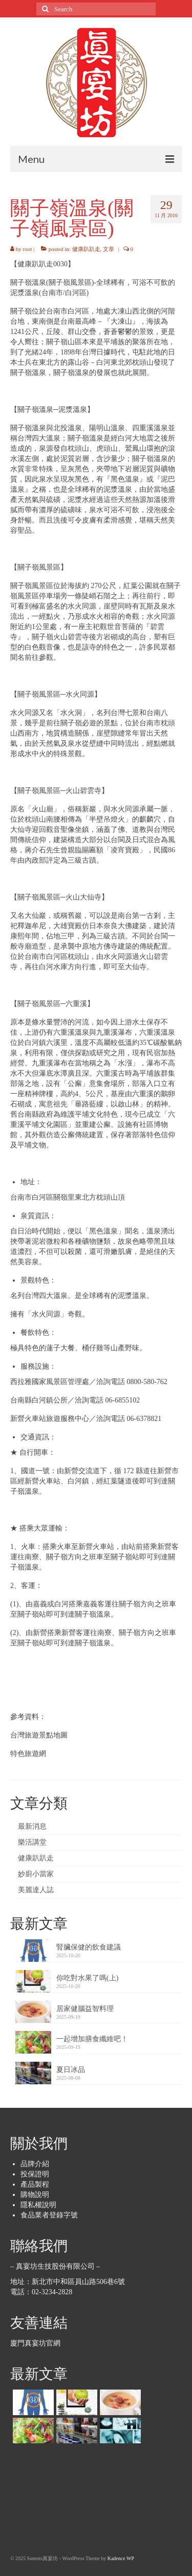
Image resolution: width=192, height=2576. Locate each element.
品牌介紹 (34, 2164)
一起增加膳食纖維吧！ (92, 2039)
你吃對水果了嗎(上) (87, 1978)
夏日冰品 (70, 2070)
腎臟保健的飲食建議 (88, 1947)
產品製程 (34, 2184)
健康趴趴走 (86, 249)
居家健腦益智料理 (85, 2009)
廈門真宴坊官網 (35, 2343)
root (27, 249)
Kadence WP (121, 2558)
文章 (108, 249)
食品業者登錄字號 (49, 2215)
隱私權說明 (38, 2205)
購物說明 (34, 2194)
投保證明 (34, 2174)
